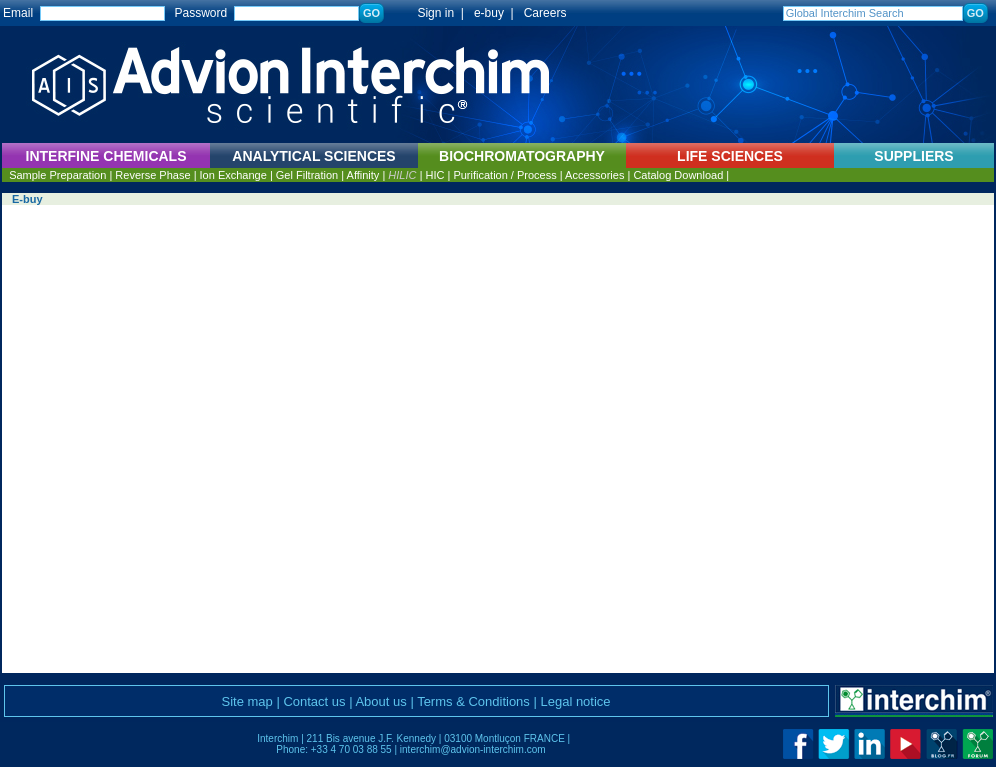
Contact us (314, 701)
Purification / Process (504, 175)
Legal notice (575, 701)
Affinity (363, 175)
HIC (434, 175)
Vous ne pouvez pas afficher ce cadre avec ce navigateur (498, 439)
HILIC (402, 175)
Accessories (594, 175)
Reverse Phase (152, 175)
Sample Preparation (57, 175)
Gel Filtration (307, 175)
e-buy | (497, 13)
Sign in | (431, 13)
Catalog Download (678, 175)
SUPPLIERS (913, 156)
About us (380, 701)
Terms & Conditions (473, 701)
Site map (246, 701)
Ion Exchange (233, 175)
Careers (545, 13)
